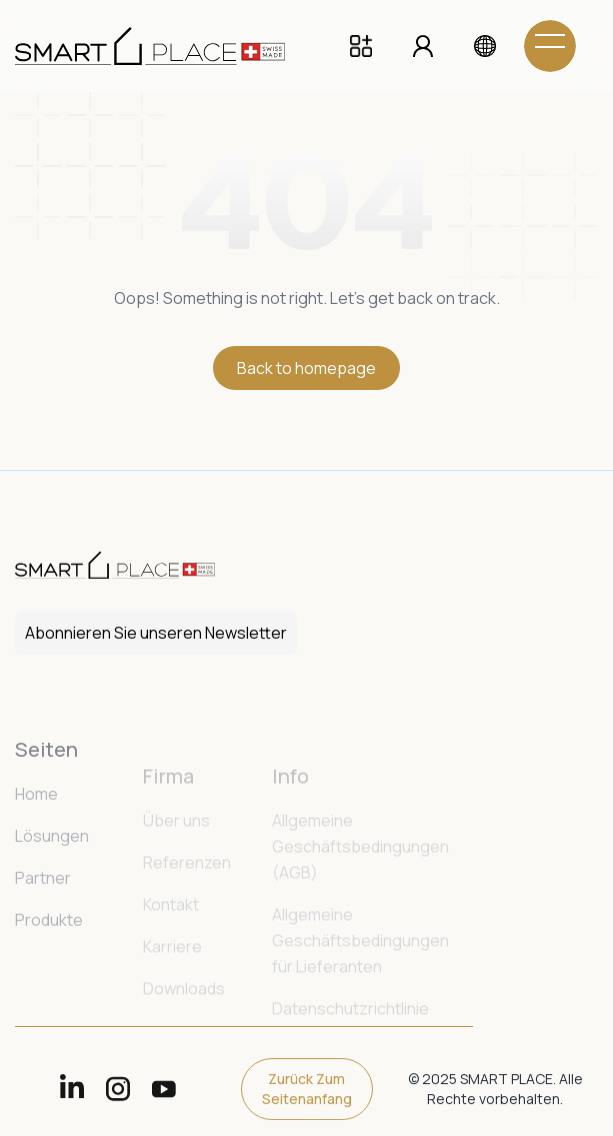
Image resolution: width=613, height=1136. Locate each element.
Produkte (49, 965)
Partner (43, 923)
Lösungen (52, 881)
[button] (485, 46)
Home (36, 839)
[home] (165, 46)
